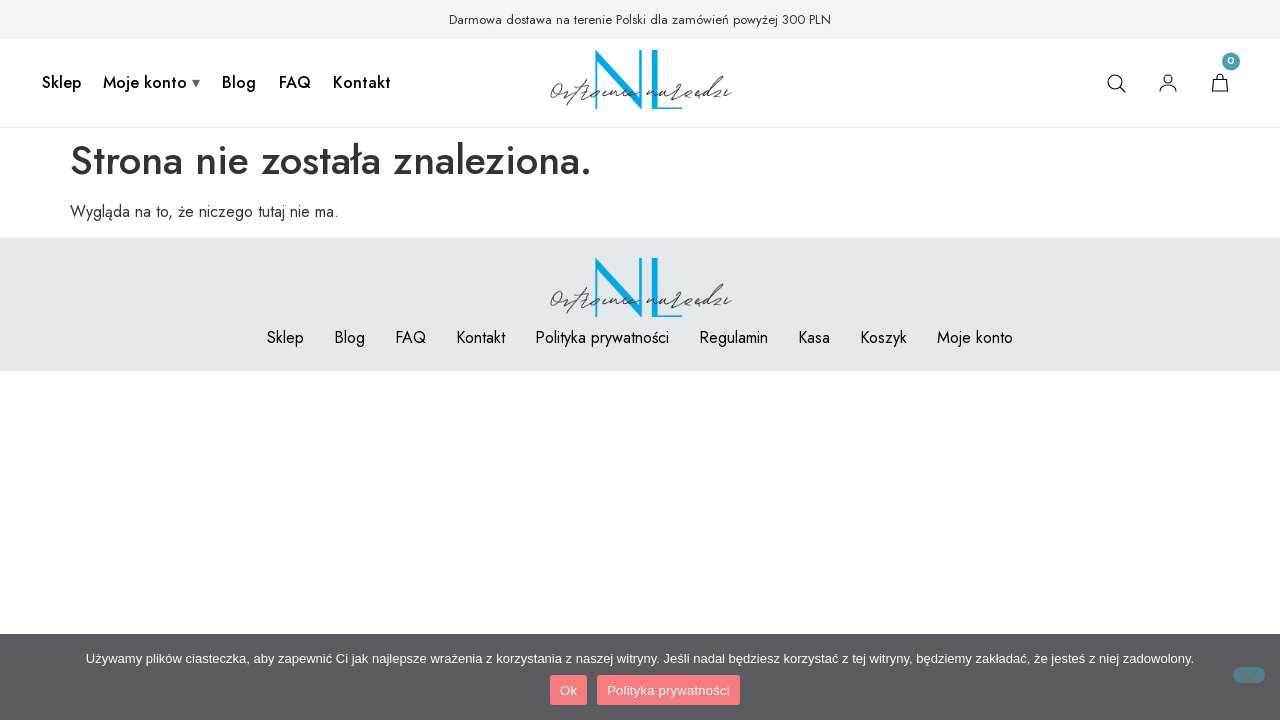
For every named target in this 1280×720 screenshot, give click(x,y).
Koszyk (883, 337)
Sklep (61, 82)
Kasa (814, 337)
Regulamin (733, 337)
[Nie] (1249, 675)
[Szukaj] (1116, 83)
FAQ (295, 82)
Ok (568, 690)
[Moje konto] (1168, 83)
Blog (239, 82)
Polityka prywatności (602, 337)
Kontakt (362, 82)
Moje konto (145, 82)
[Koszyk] (1220, 83)
